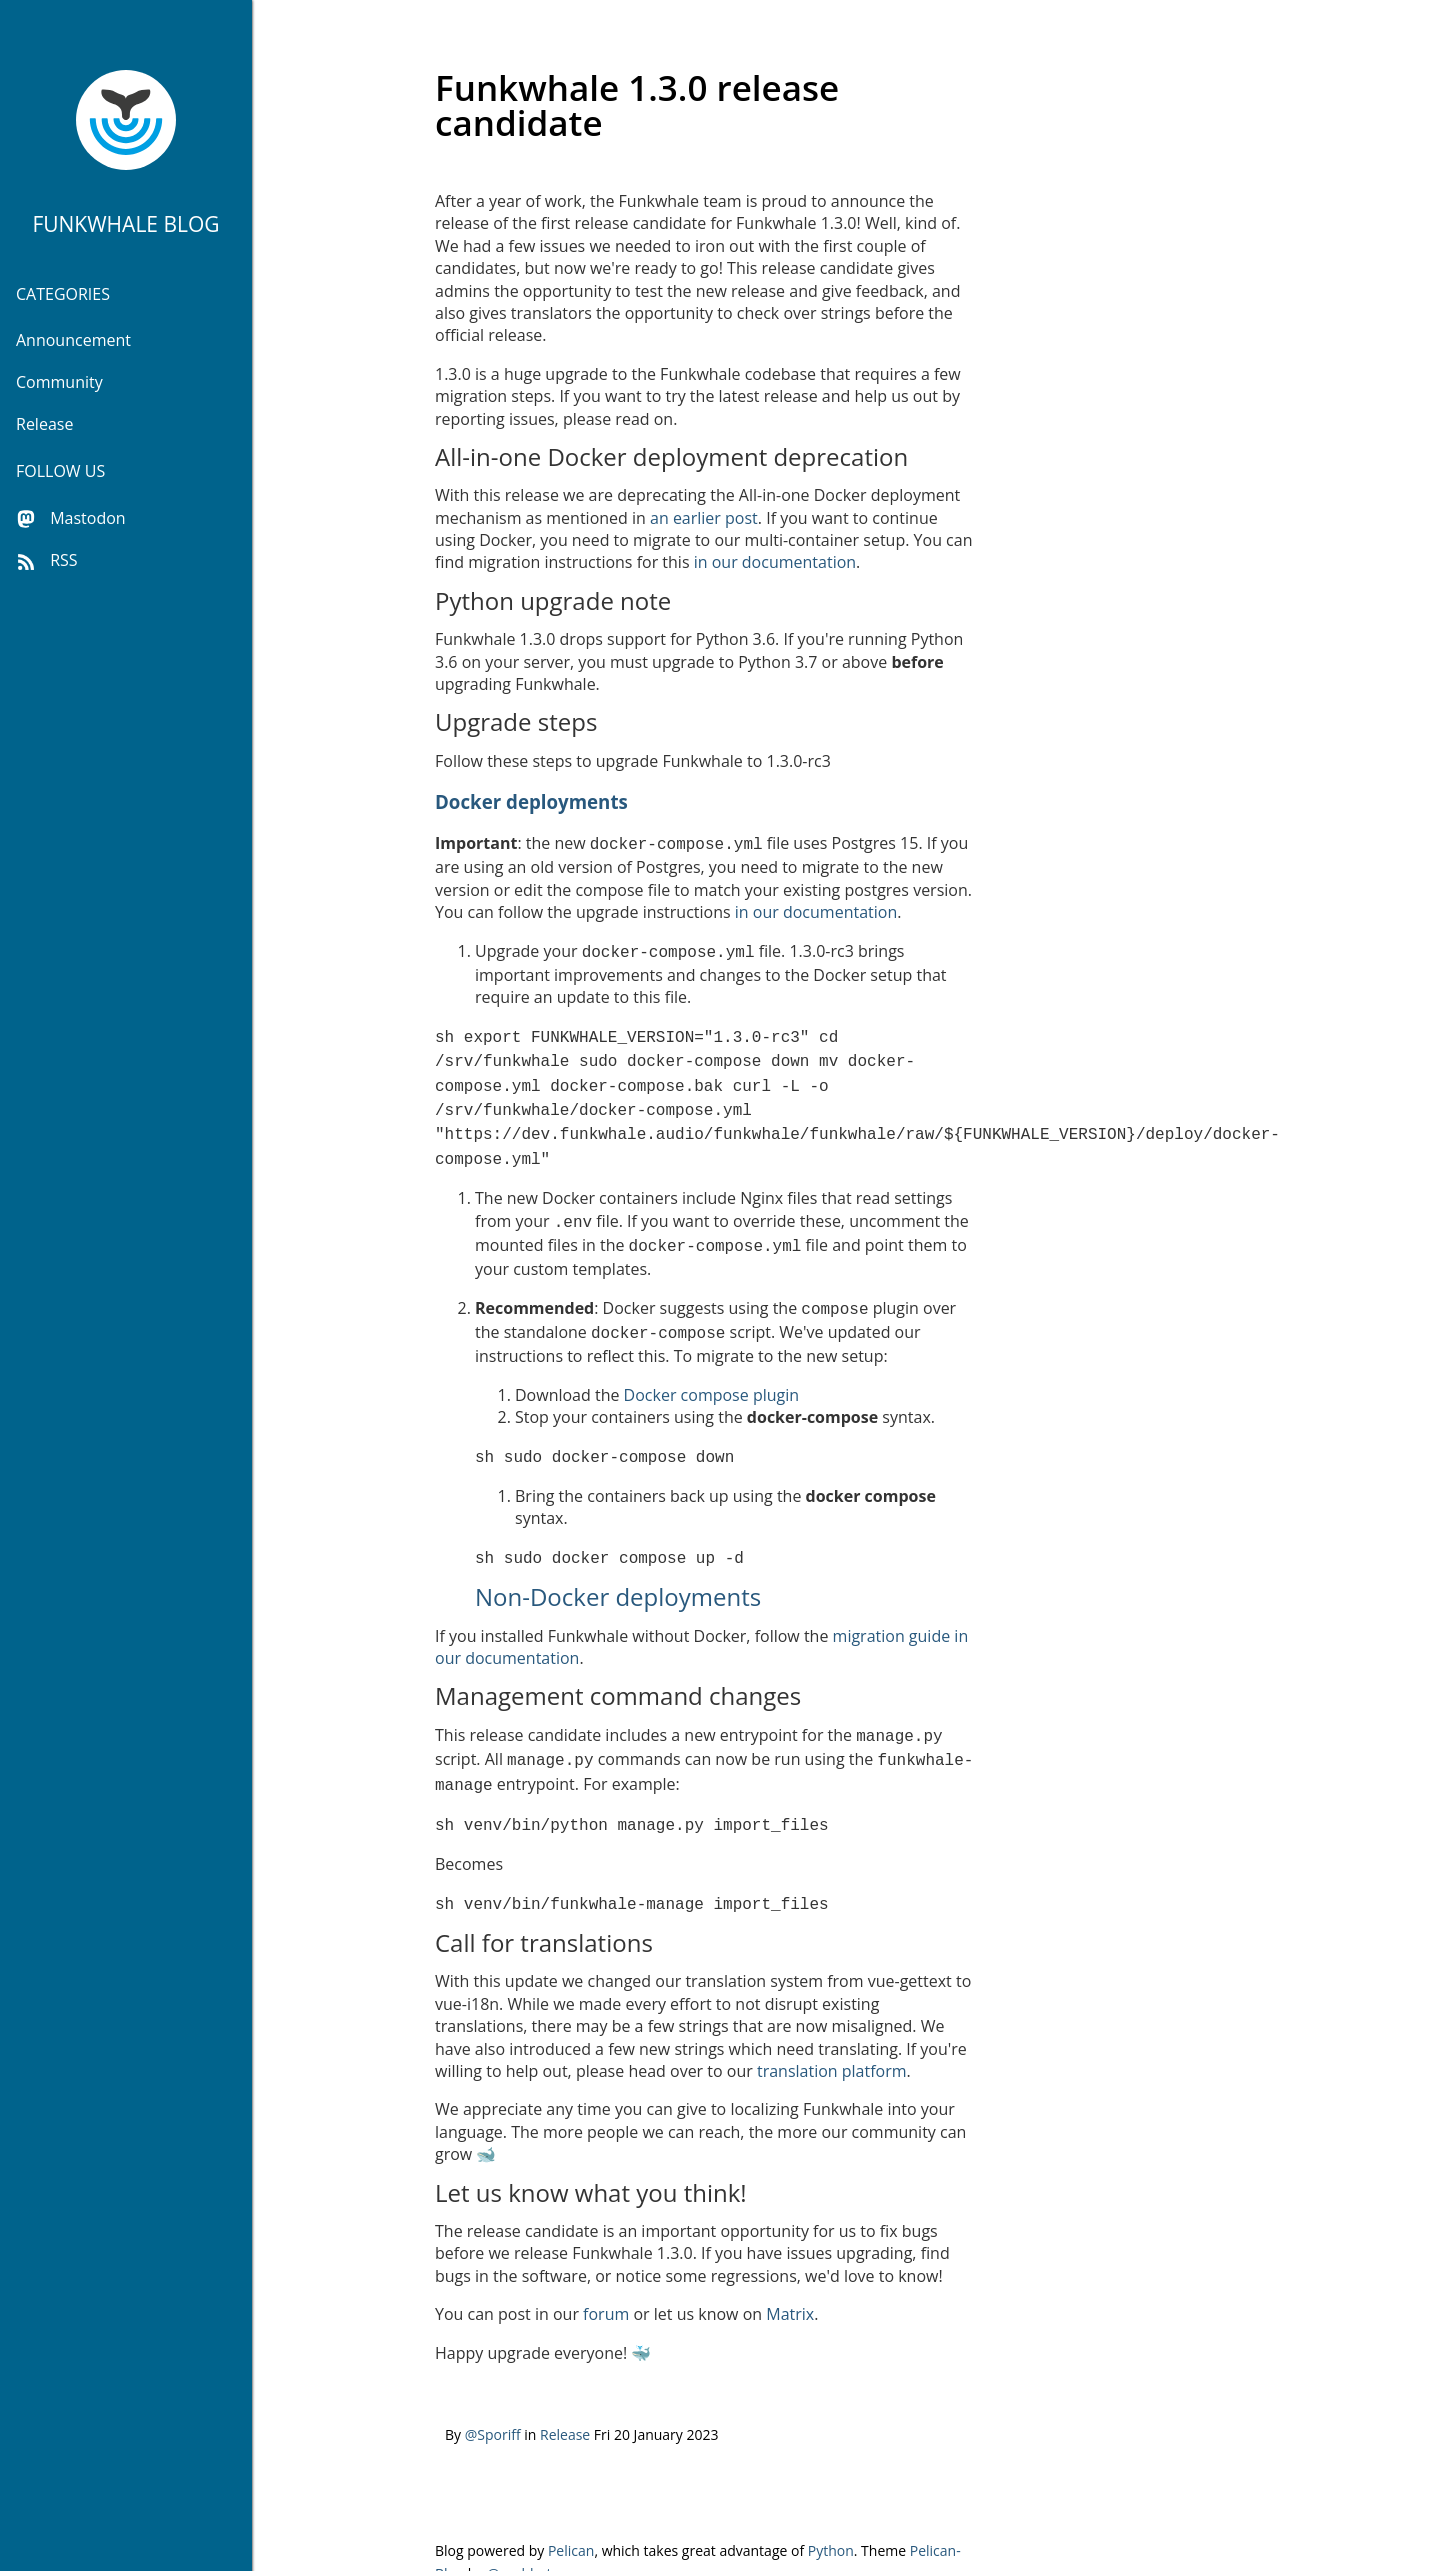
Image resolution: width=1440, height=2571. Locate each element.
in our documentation (775, 562)
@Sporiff (493, 2396)
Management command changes (618, 1667)
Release (44, 424)
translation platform (832, 2033)
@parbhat (519, 2535)
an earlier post (704, 518)
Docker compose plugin (711, 1371)
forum (606, 2276)
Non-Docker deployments (618, 1568)
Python (831, 2512)
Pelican (571, 2512)
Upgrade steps (516, 721)
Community (59, 382)
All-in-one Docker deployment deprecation (671, 456)
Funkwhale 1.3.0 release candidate (637, 105)
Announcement (73, 340)
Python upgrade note (553, 600)
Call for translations (544, 1904)
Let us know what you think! (591, 2154)
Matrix (790, 2276)
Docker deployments (531, 801)
